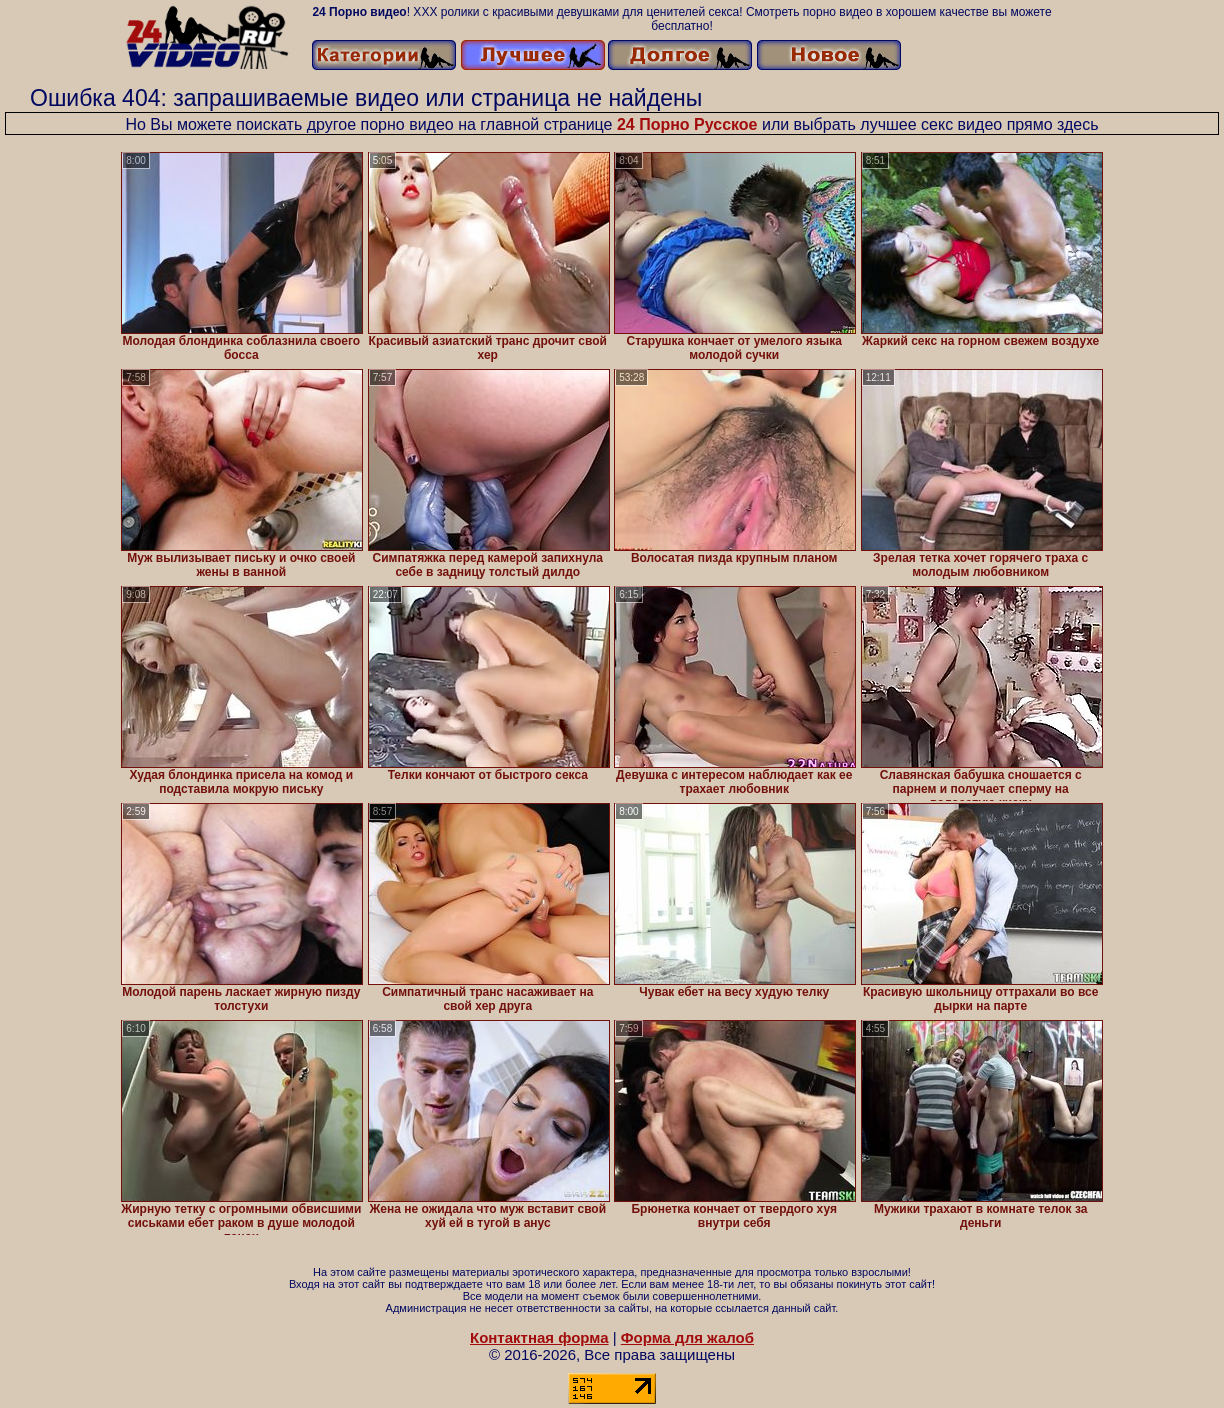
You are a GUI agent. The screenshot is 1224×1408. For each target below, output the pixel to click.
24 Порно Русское (687, 124)
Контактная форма (539, 1337)
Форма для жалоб (687, 1337)
